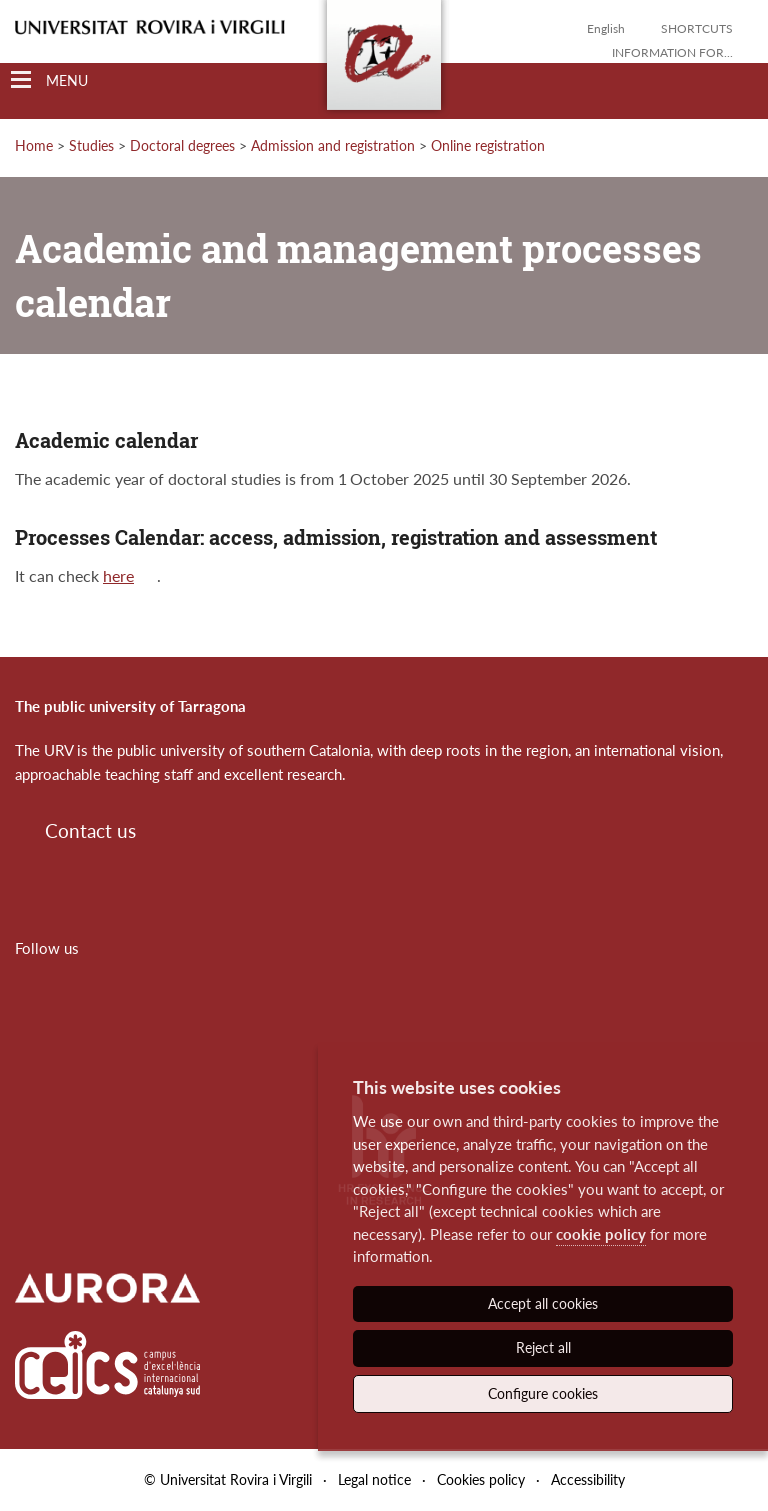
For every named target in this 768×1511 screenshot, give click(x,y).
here (118, 575)
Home (34, 145)
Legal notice (374, 1479)
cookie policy (601, 1234)
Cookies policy (481, 1479)
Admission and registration (333, 145)
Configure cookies (543, 1393)
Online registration (488, 145)
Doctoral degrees (182, 145)
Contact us (90, 830)
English (606, 28)
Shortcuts (697, 28)
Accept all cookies (543, 1303)
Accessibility (588, 1479)
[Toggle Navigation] (49, 80)
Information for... (672, 52)
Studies (91, 145)
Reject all (543, 1347)
